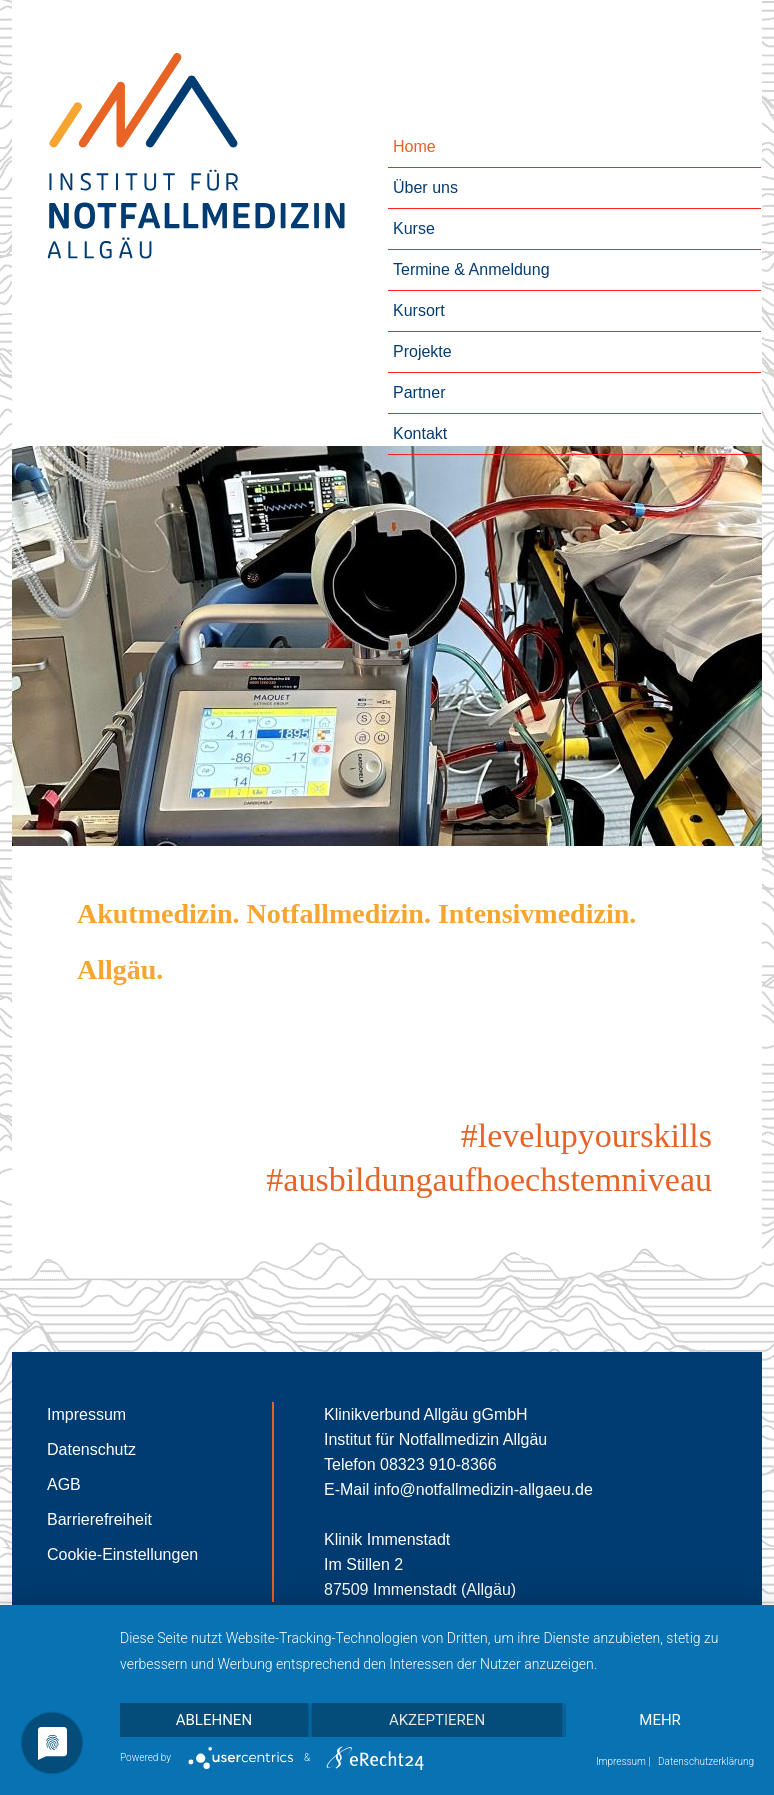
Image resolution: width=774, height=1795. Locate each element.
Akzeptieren (437, 1720)
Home (414, 146)
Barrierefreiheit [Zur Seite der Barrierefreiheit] (99, 1519)
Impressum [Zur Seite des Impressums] (86, 1414)
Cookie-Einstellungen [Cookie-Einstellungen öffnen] (122, 1554)
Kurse (414, 228)
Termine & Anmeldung (471, 269)
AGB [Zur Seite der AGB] (64, 1484)
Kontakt (420, 433)
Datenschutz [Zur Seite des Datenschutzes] (91, 1449)
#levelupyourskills (586, 1135)
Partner (419, 392)
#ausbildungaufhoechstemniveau (489, 1179)
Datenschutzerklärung (706, 1761)
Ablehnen (214, 1720)
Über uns (425, 187)
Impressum (621, 1761)
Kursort (419, 310)
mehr (660, 1720)
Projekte (422, 351)
